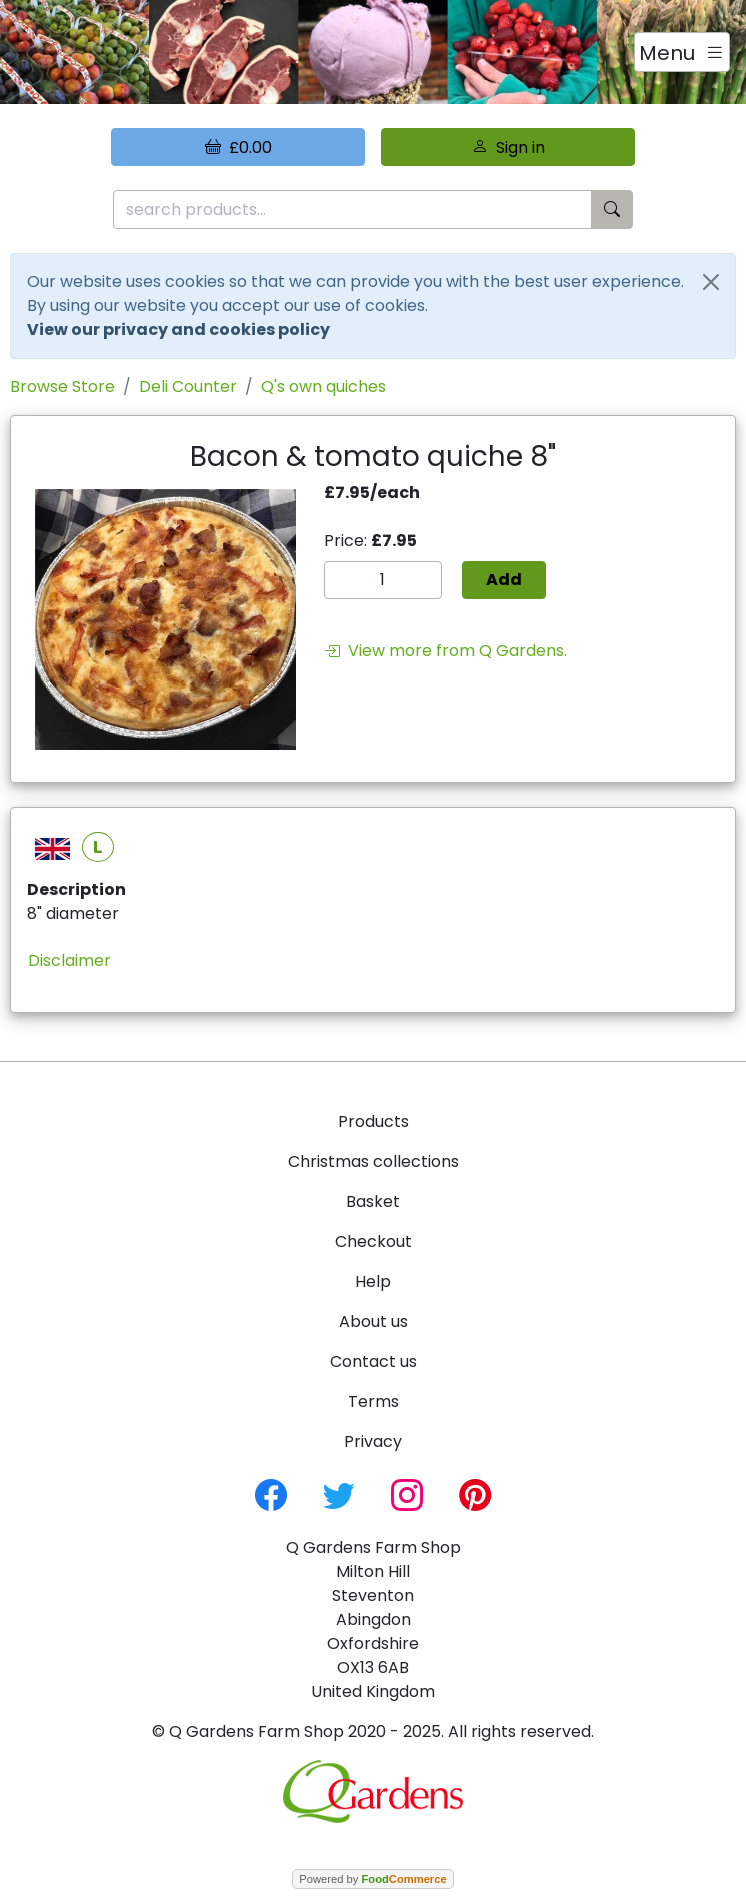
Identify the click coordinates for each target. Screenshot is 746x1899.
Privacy (373, 1441)
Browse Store (62, 386)
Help (373, 1281)
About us (373, 1321)
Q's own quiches (323, 386)
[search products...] (352, 209)
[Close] (711, 282)
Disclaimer (69, 960)
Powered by (372, 1879)
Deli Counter (188, 386)
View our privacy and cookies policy (178, 329)
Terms (373, 1401)
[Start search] (612, 209)
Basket (373, 1201)
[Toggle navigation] (682, 52)
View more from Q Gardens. (445, 650)
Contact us (373, 1361)
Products (373, 1121)
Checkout (373, 1241)
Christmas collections (373, 1161)
